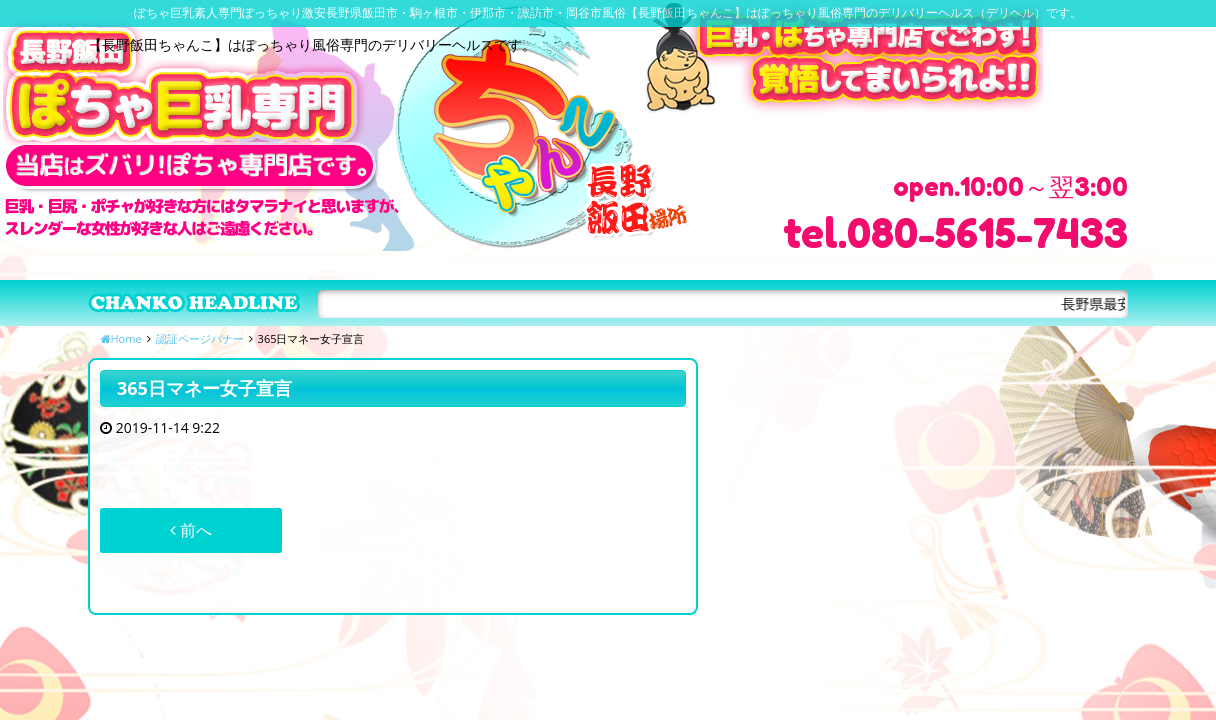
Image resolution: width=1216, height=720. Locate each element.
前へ (191, 530)
